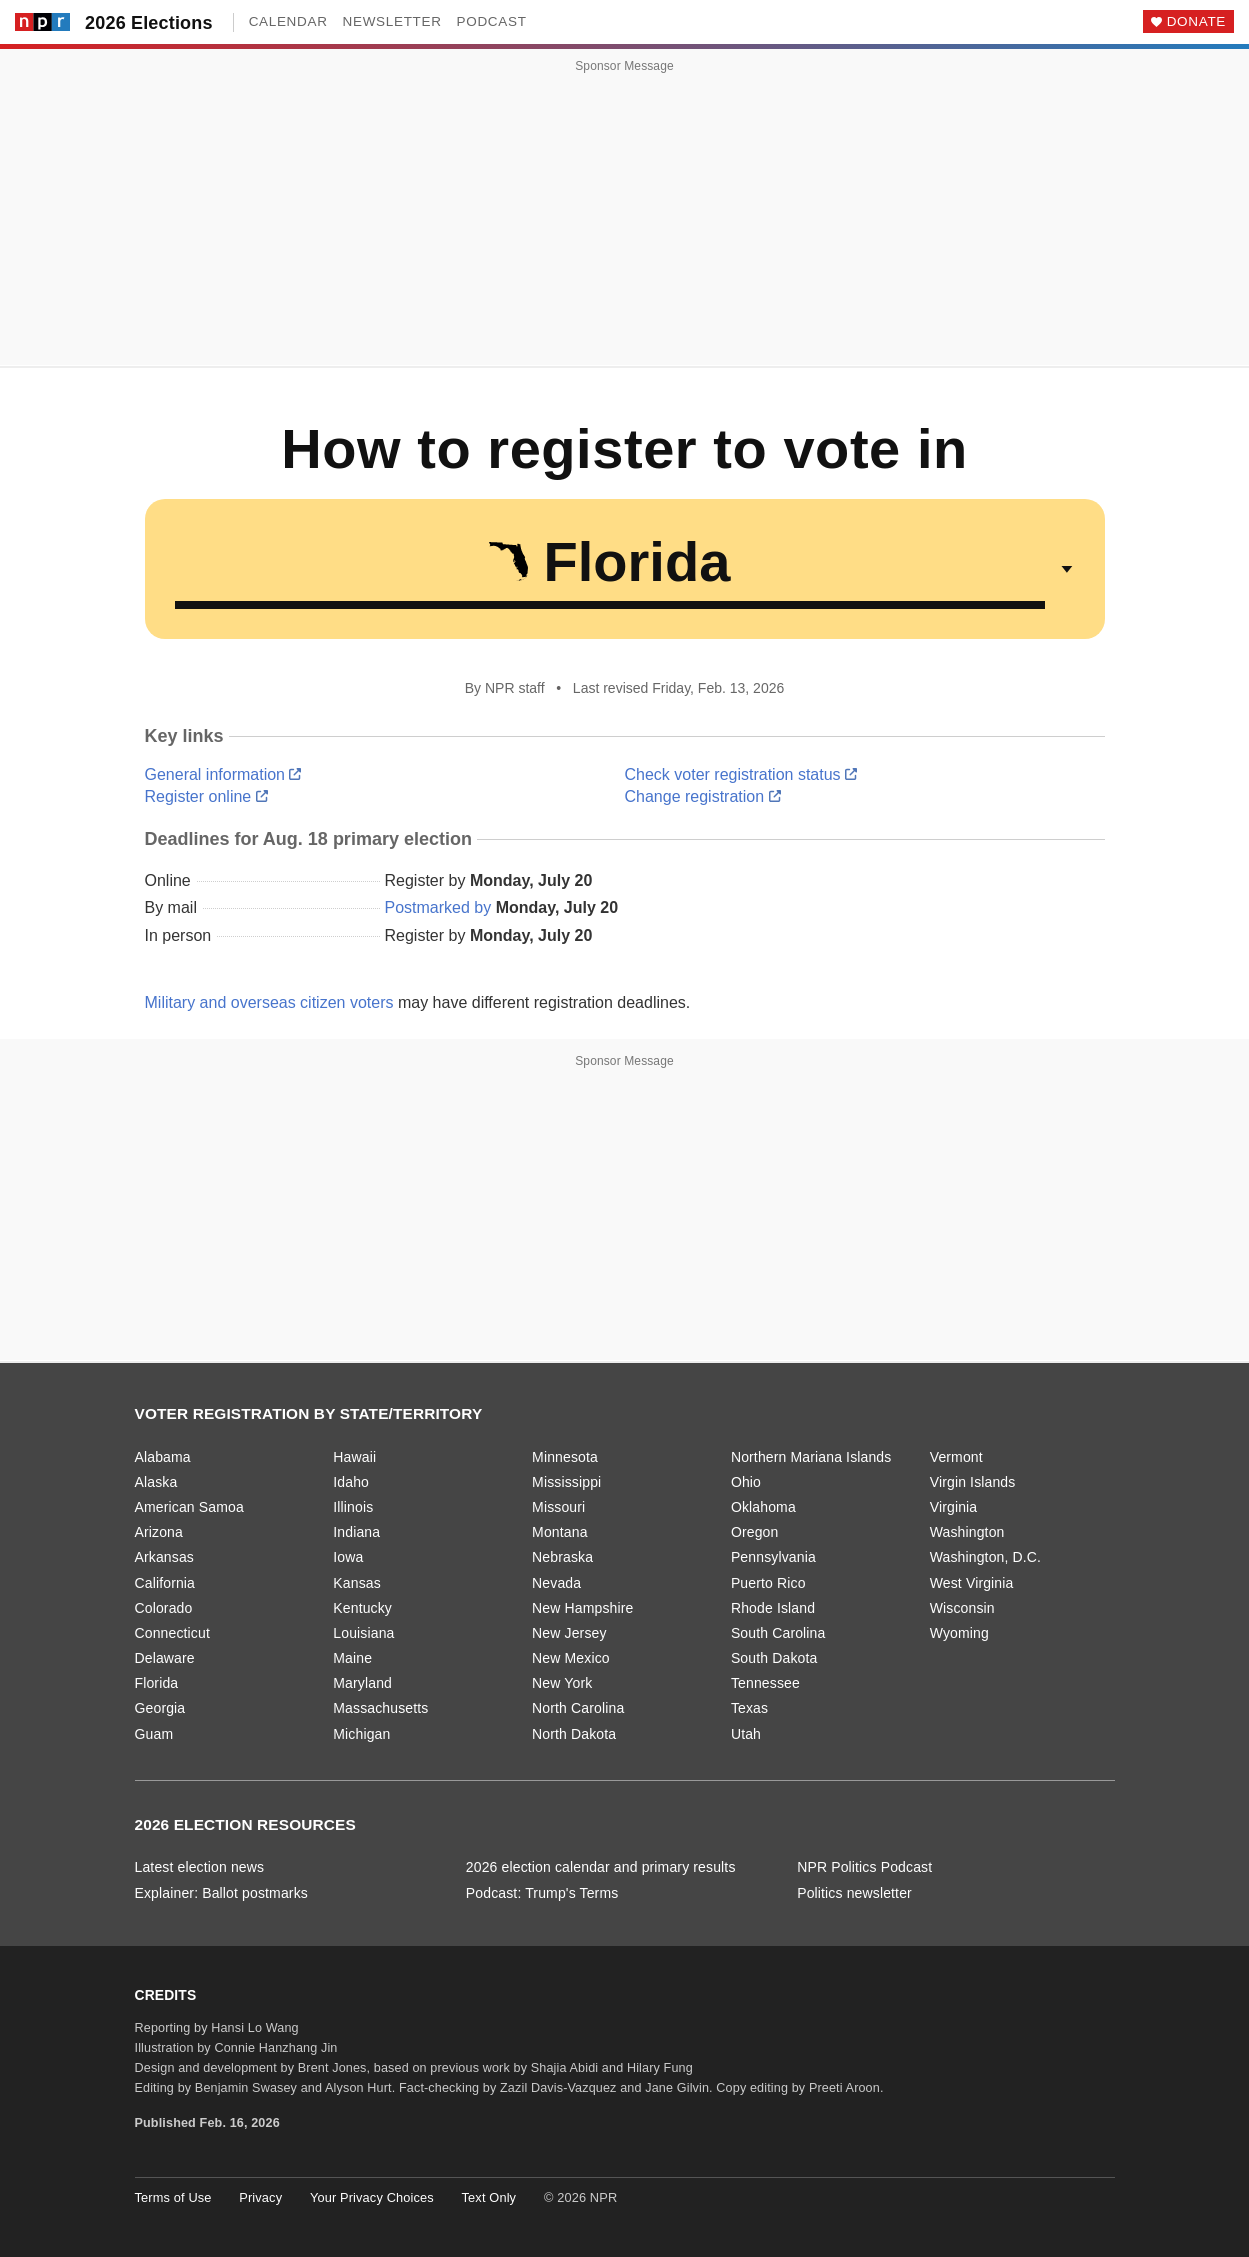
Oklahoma (763, 1507)
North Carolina (578, 1708)
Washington (967, 1532)
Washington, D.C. (985, 1557)
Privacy (260, 2197)
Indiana (356, 1532)
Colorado (164, 1608)
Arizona (159, 1532)
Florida (157, 1683)
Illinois (353, 1507)
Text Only (489, 2197)
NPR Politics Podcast (864, 1867)
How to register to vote (599, 448)
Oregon (755, 1532)
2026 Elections (149, 23)
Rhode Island (773, 1608)
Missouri (558, 1507)
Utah (746, 1734)
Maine (352, 1658)
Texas (749, 1708)
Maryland (362, 1683)
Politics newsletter (854, 1893)
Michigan (361, 1734)
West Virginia (972, 1583)
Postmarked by (438, 907)
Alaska (156, 1482)
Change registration (703, 796)
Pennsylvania (773, 1557)
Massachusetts (380, 1708)
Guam (154, 1734)
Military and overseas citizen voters (269, 1002)
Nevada (556, 1583)
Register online (206, 796)
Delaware (165, 1658)
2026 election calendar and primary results (601, 1867)
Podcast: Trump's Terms (542, 1893)
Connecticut (172, 1633)
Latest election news (200, 1867)
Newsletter (392, 21)
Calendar (288, 21)
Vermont (956, 1457)
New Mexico (571, 1658)
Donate (1196, 21)
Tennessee (765, 1683)
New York (562, 1683)
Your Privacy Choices (372, 2197)
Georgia (160, 1708)
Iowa (348, 1557)
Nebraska (562, 1557)
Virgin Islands (973, 1482)
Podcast (492, 21)
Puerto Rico (768, 1583)
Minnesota (565, 1457)
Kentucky (362, 1608)
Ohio (746, 1482)
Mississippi (566, 1482)
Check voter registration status (741, 774)
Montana (559, 1532)
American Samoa (189, 1507)
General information (223, 774)
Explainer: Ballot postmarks (221, 1893)
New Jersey (569, 1633)
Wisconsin (962, 1608)
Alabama (163, 1457)
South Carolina (778, 1633)
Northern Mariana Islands (811, 1457)
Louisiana (363, 1633)
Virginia (954, 1507)
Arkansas (164, 1557)
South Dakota (774, 1658)
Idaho (351, 1482)
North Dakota (574, 1734)
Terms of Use (173, 2197)
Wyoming (959, 1633)
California (165, 1583)
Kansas (357, 1583)
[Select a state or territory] (625, 569)
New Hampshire (582, 1608)
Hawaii (354, 1457)
